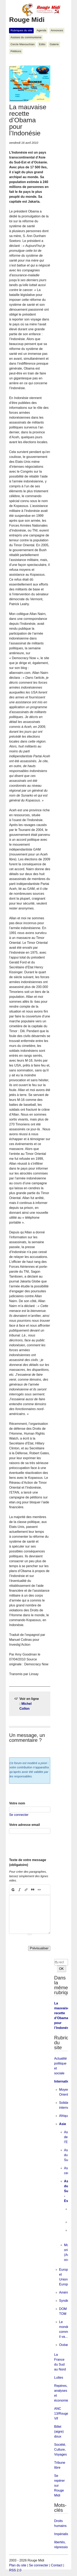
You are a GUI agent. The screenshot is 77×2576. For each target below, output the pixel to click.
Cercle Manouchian (22, 44)
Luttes (58, 2377)
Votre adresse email (24, 1824)
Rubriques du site (21, 30)
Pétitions (15, 51)
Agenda (41, 30)
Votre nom (17, 1803)
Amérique (66, 2292)
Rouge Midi (26, 19)
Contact (56, 2565)
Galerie (54, 44)
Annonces (57, 30)
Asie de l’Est (67, 2137)
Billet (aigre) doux (59, 2431)
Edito (42, 44)
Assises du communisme (25, 37)
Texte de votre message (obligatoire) (27, 1862)
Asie (62, 2124)
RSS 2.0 (15, 2570)
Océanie (65, 2345)
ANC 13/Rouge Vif (61, 2413)
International (64, 2081)
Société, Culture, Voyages (60, 2449)
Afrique (64, 2115)
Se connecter (18, 1814)
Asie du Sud (67, 2155)
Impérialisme (63, 2534)
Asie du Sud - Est (67, 2191)
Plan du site (17, 2565)
